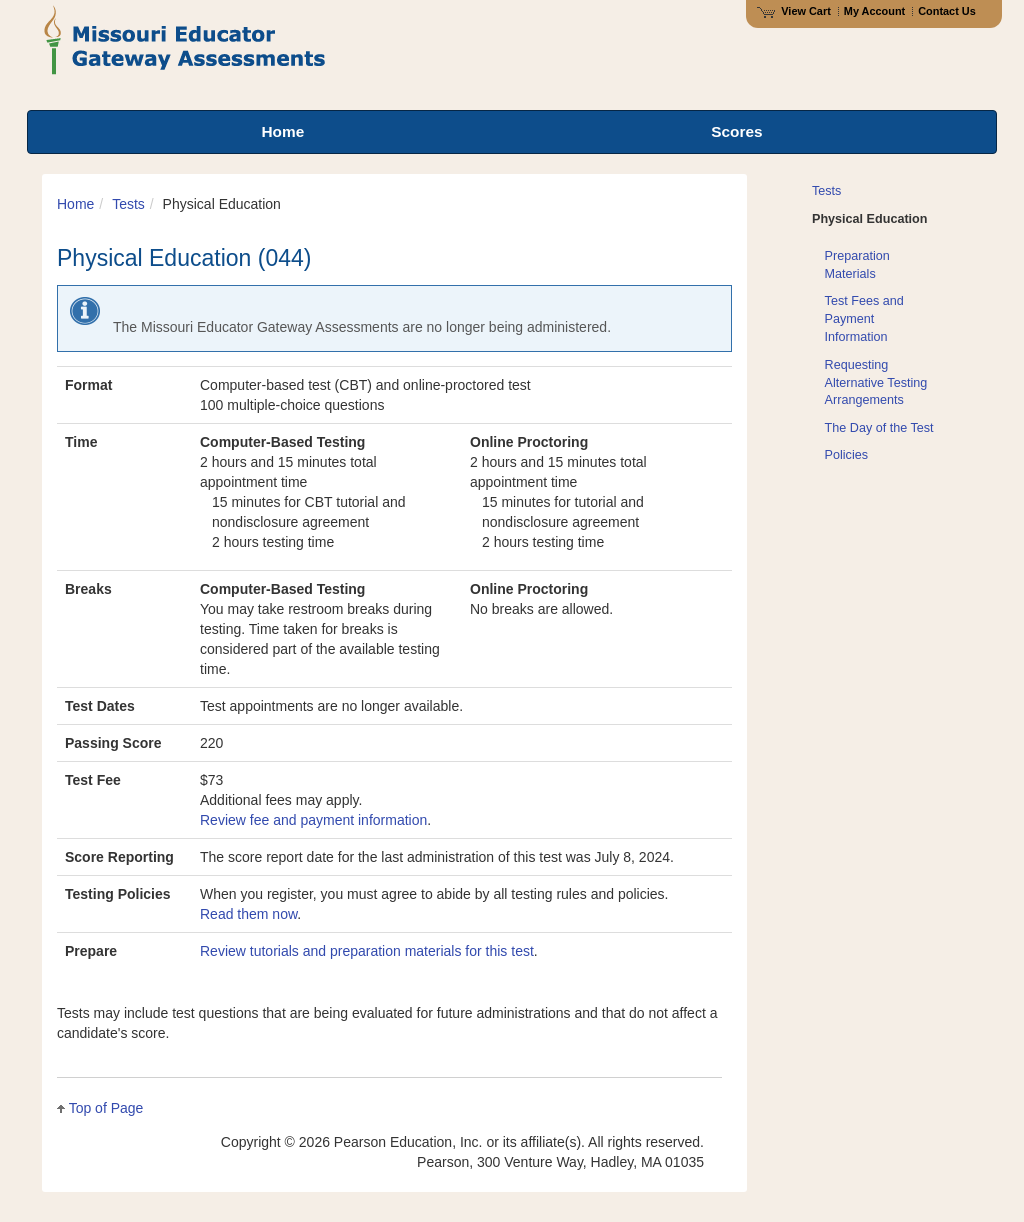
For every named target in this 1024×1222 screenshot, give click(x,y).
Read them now (248, 914)
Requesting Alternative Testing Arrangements (876, 383)
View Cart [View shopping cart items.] (794, 11)
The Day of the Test (879, 428)
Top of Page (106, 1108)
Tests (128, 204)
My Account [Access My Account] (874, 11)
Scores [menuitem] (736, 131)
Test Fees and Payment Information (864, 319)
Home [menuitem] (282, 131)
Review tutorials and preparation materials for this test (367, 951)
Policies (846, 455)
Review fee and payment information (313, 820)
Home (75, 204)
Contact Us (947, 11)
